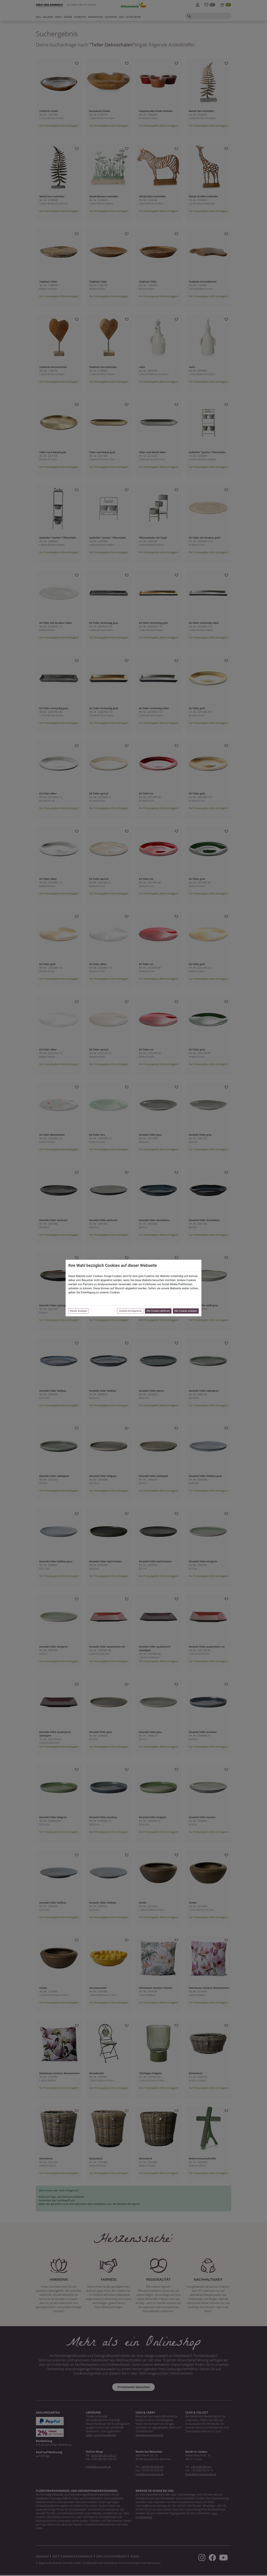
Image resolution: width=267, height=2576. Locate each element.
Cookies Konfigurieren (130, 1311)
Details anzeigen (78, 1311)
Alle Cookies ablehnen (158, 1311)
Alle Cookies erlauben (185, 1311)
